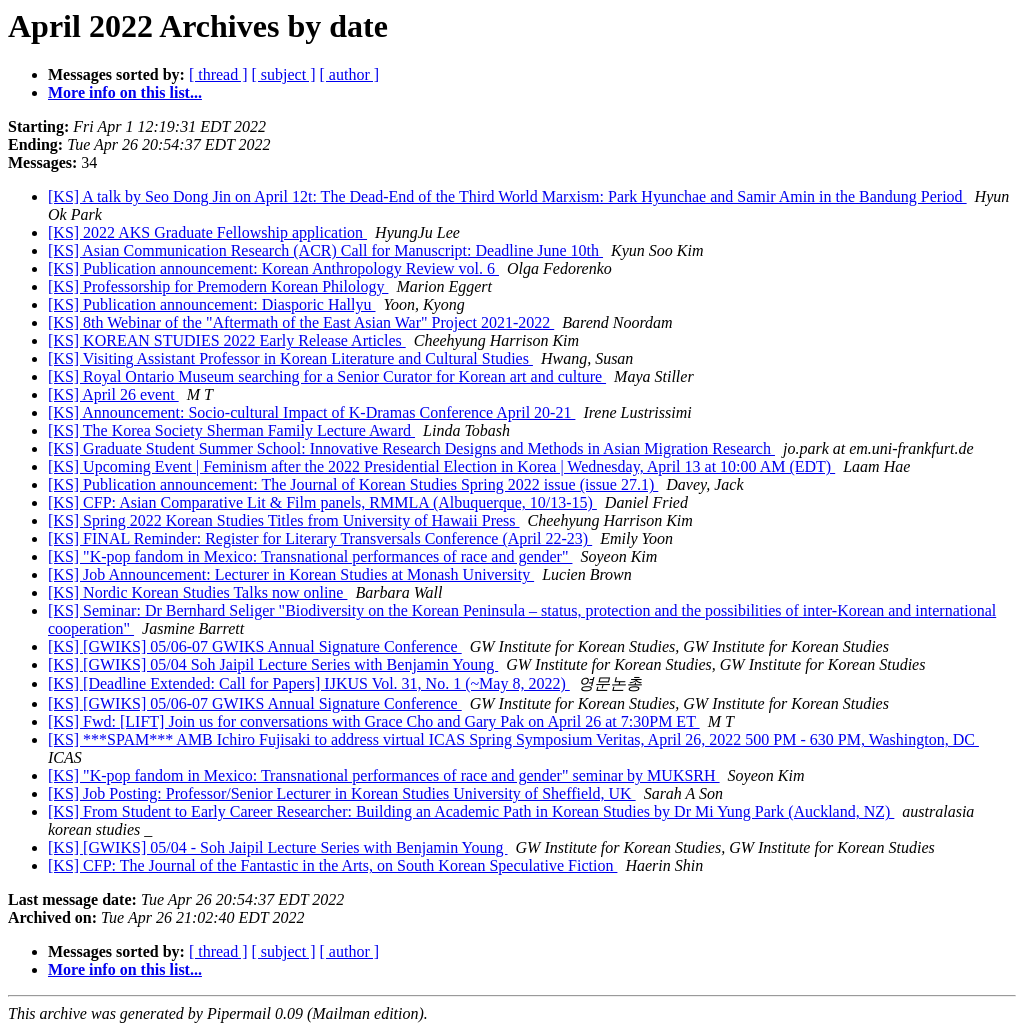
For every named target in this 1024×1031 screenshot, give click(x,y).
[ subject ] (284, 74)
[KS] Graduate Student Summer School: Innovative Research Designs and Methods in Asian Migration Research (411, 448)
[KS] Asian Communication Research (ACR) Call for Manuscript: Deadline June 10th (325, 250)
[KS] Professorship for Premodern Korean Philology (218, 286)
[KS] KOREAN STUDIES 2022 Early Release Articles (227, 340)
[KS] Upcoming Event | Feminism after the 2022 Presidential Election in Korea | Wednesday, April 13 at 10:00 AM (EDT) (441, 466)
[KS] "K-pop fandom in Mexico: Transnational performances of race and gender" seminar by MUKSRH (384, 775)
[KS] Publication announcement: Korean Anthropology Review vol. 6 (273, 268)
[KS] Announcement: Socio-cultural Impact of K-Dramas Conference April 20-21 (311, 412)
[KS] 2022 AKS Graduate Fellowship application (207, 232)
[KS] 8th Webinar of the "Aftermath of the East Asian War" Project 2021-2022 (301, 322)
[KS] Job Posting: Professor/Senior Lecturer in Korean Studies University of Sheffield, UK (342, 793)
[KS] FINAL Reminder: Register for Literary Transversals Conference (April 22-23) (320, 538)
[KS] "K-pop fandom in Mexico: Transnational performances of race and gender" (310, 556)
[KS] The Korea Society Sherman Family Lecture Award (231, 430)
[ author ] (350, 74)
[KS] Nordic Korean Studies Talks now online (197, 592)
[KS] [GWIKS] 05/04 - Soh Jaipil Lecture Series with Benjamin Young (278, 847)
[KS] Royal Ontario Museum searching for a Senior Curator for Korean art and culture (327, 376)
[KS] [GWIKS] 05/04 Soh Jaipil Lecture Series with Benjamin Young (273, 664)
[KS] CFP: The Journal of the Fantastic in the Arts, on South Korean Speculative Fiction (332, 865)
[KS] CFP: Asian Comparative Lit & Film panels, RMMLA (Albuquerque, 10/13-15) (322, 502)
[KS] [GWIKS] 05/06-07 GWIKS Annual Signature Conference (255, 646)
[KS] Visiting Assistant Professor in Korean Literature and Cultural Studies (290, 358)
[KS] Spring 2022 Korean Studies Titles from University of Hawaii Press (284, 520)
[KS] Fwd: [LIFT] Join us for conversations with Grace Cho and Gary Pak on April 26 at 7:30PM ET (374, 721)
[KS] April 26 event (113, 394)
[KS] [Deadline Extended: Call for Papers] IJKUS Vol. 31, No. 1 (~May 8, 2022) (309, 683)
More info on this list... (125, 92)
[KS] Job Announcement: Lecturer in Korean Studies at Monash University (291, 574)
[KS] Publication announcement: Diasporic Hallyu (211, 304)
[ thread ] (218, 74)
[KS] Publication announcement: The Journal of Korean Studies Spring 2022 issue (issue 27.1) (353, 484)
